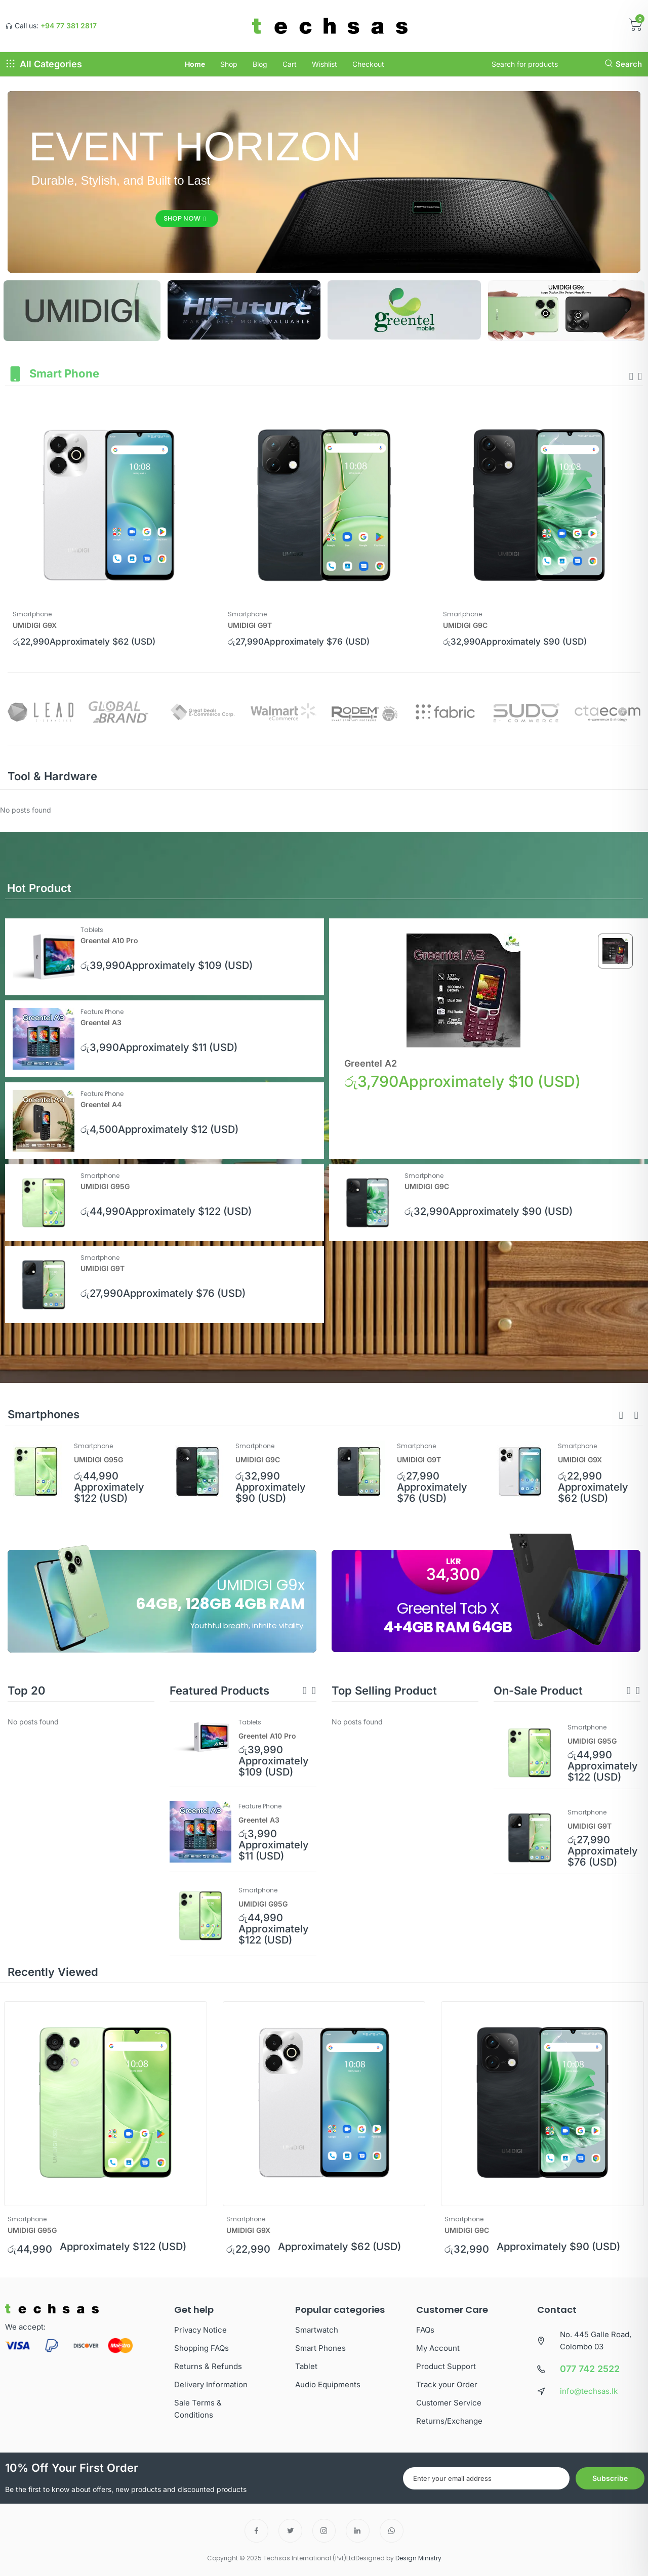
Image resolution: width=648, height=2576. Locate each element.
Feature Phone (102, 1011)
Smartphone (32, 614)
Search (623, 64)
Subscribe (610, 2478)
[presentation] (631, 376)
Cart (289, 64)
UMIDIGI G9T (250, 625)
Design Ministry (418, 2558)
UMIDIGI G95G (105, 1186)
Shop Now (185, 218)
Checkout (368, 64)
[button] (621, 1416)
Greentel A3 (101, 1022)
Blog (260, 64)
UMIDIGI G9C (465, 625)
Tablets (91, 929)
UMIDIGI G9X (35, 625)
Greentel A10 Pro (109, 940)
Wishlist (324, 64)
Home (195, 64)
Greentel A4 (101, 1104)
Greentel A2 (370, 1063)
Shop (228, 64)
